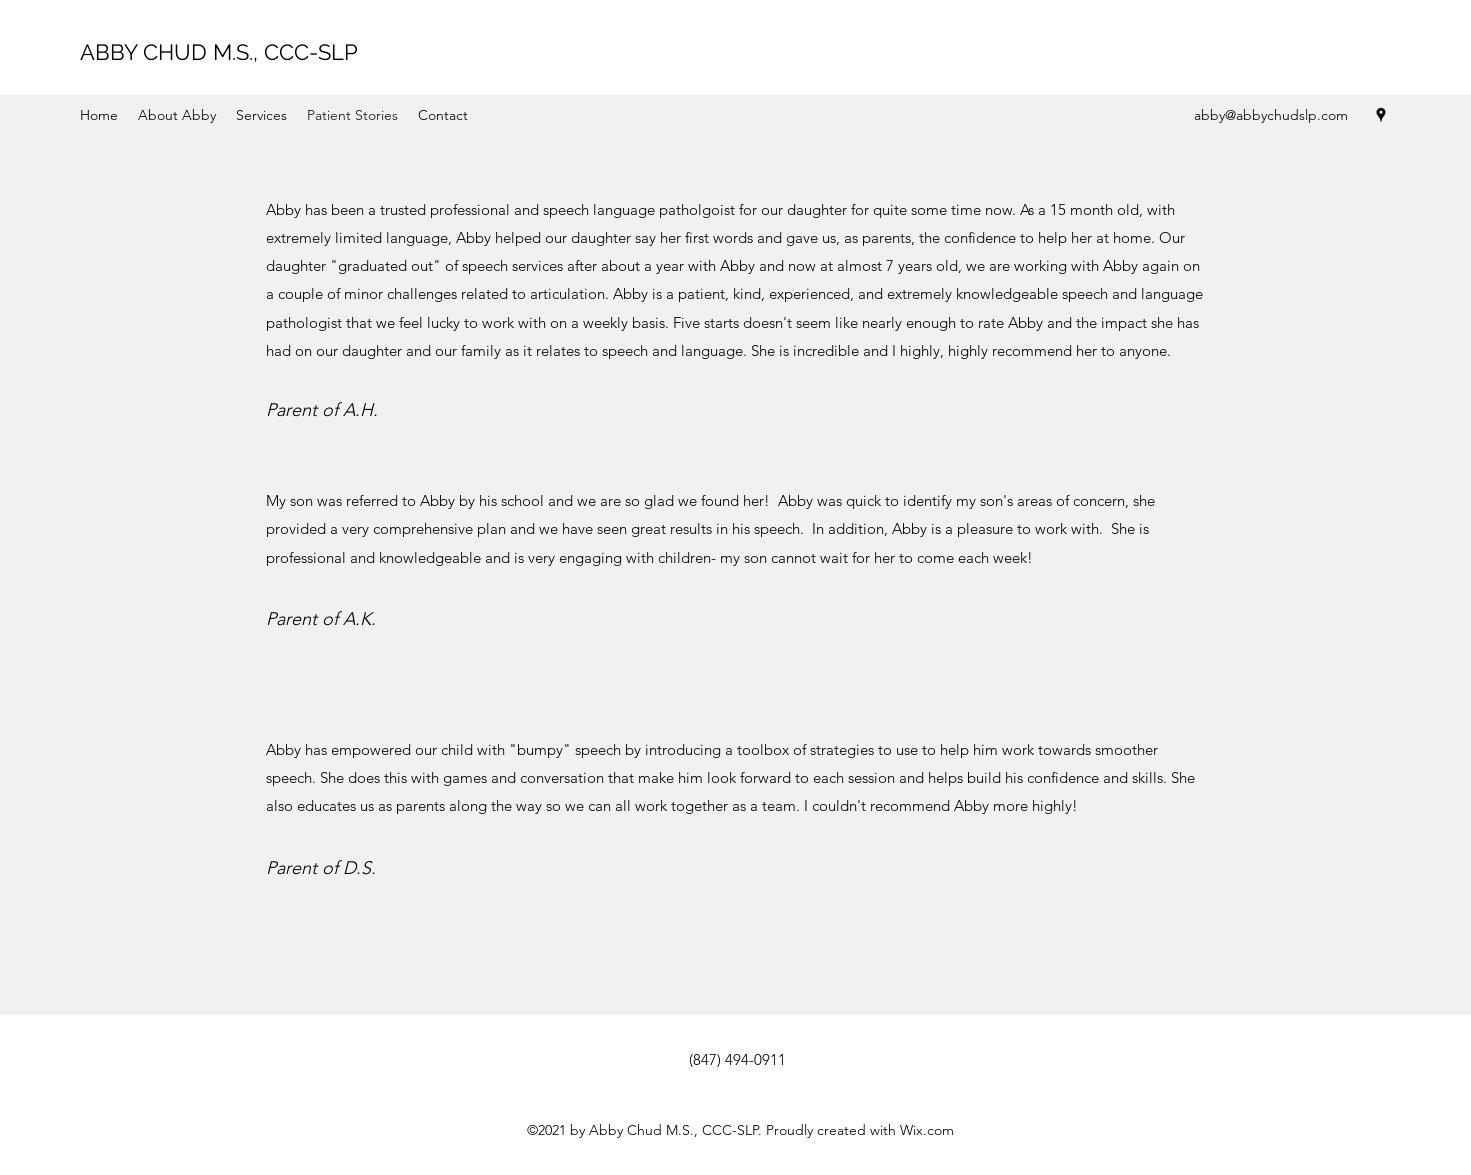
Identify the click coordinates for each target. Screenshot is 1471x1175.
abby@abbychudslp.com (1271, 115)
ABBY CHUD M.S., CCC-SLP (219, 52)
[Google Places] (1381, 115)
